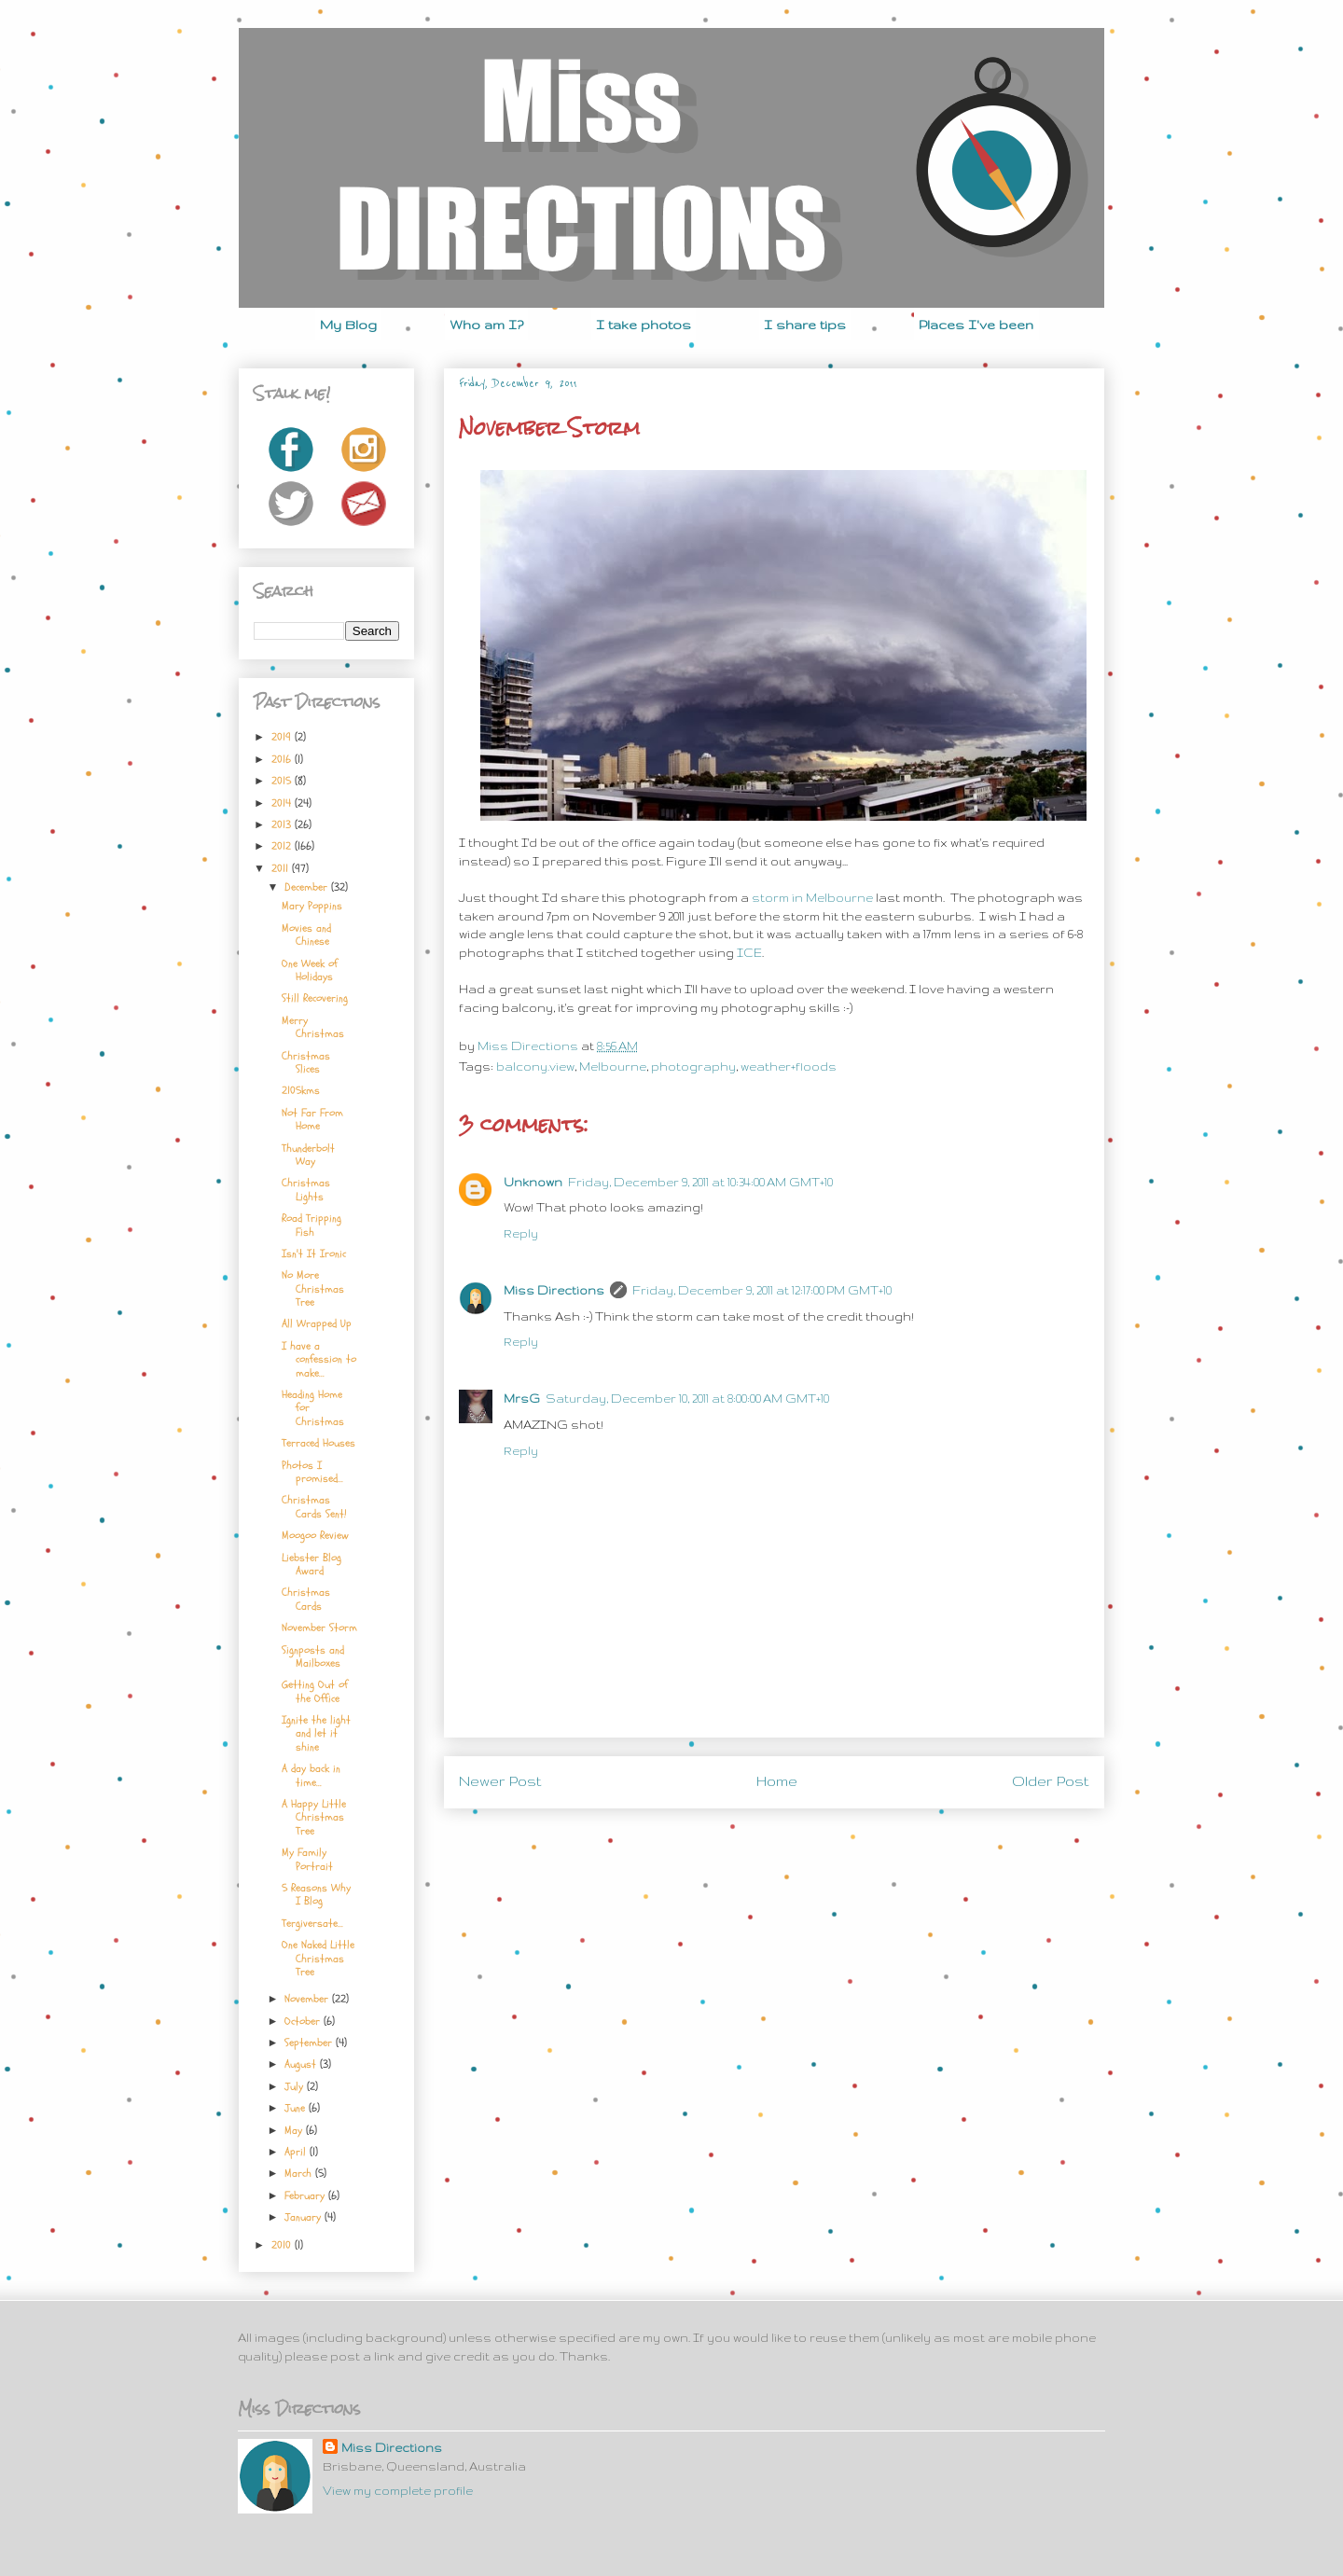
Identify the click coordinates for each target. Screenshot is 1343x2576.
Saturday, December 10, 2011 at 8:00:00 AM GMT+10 (687, 1398)
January (304, 2216)
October (304, 2021)
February (306, 2195)
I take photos (643, 324)
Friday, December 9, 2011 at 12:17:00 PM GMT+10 (762, 1290)
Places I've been (976, 324)
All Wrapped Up (317, 1323)
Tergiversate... (312, 1923)
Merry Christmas (313, 1027)
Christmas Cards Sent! (314, 1506)
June (296, 2107)
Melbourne (612, 1066)
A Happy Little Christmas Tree (314, 1817)
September (310, 2042)
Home (776, 1781)
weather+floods (789, 1066)
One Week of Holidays (310, 970)
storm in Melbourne (812, 898)
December (307, 886)
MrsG (522, 1398)
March (299, 2173)
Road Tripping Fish (311, 1225)
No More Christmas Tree (313, 1288)
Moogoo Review (315, 1535)
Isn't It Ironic (314, 1253)
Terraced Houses (318, 1442)
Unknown (533, 1182)
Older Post (1050, 1781)
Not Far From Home (312, 1119)
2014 (283, 803)
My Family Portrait (307, 1859)
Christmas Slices (306, 1062)
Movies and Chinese (306, 935)
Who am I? (486, 324)
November (308, 1998)
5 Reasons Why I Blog (316, 1894)
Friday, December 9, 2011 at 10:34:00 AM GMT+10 (700, 1182)
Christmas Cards (306, 1599)
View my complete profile (398, 2491)
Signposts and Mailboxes (313, 1656)
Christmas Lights (306, 1189)
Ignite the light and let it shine (316, 1733)
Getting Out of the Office (315, 1691)
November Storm (319, 1627)
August (302, 2064)
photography (693, 1066)
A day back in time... (311, 1775)
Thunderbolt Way (308, 1155)
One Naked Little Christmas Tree (318, 1958)
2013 (283, 824)
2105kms (301, 1090)
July (295, 2086)
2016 (283, 759)
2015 (283, 780)
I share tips (805, 324)
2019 (283, 736)
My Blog (348, 324)
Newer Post (500, 1781)
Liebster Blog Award (311, 1564)
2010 (283, 2244)
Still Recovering (315, 997)
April (297, 2151)
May (295, 2130)
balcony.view (535, 1066)
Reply (521, 1233)
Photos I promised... (312, 1472)
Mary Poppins (312, 905)
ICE (749, 953)
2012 (283, 845)
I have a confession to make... (319, 1359)
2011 (281, 868)
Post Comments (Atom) (818, 1846)
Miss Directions (529, 1046)
